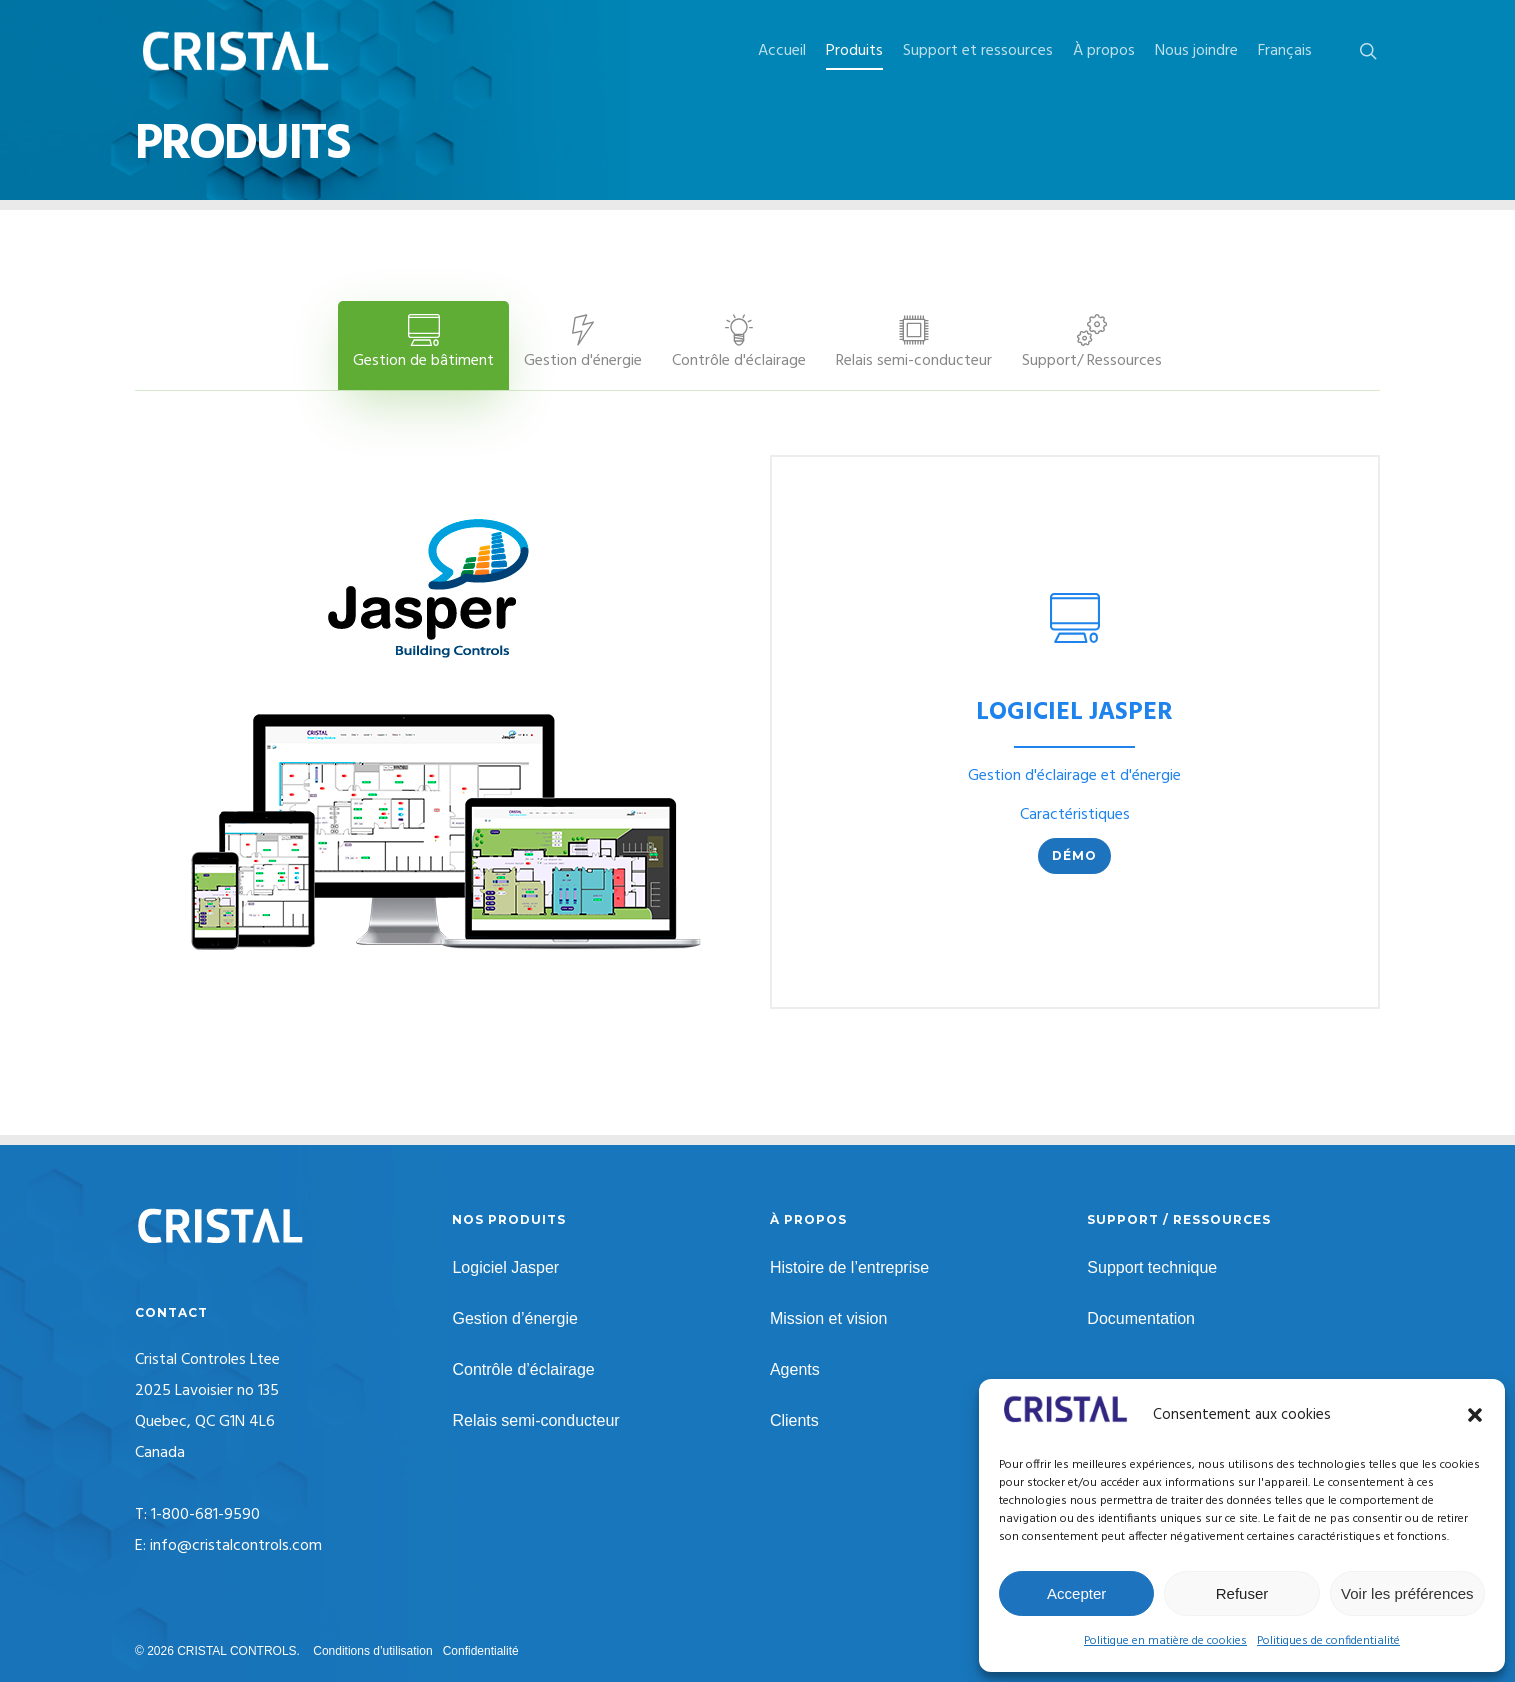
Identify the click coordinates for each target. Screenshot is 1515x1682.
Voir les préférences (1407, 1593)
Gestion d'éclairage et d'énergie (1074, 776)
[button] (1475, 1415)
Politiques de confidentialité (1328, 1641)
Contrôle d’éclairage (523, 1369)
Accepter (1076, 1593)
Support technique (1152, 1267)
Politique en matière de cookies (1165, 1641)
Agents (795, 1369)
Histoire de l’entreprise (849, 1267)
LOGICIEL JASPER (1074, 713)
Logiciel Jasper (505, 1267)
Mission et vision (828, 1318)
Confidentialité (481, 1651)
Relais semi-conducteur (535, 1420)
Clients (794, 1420)
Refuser (1242, 1593)
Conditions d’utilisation (372, 1651)
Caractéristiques (1075, 815)
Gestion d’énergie (514, 1318)
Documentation (1141, 1318)
